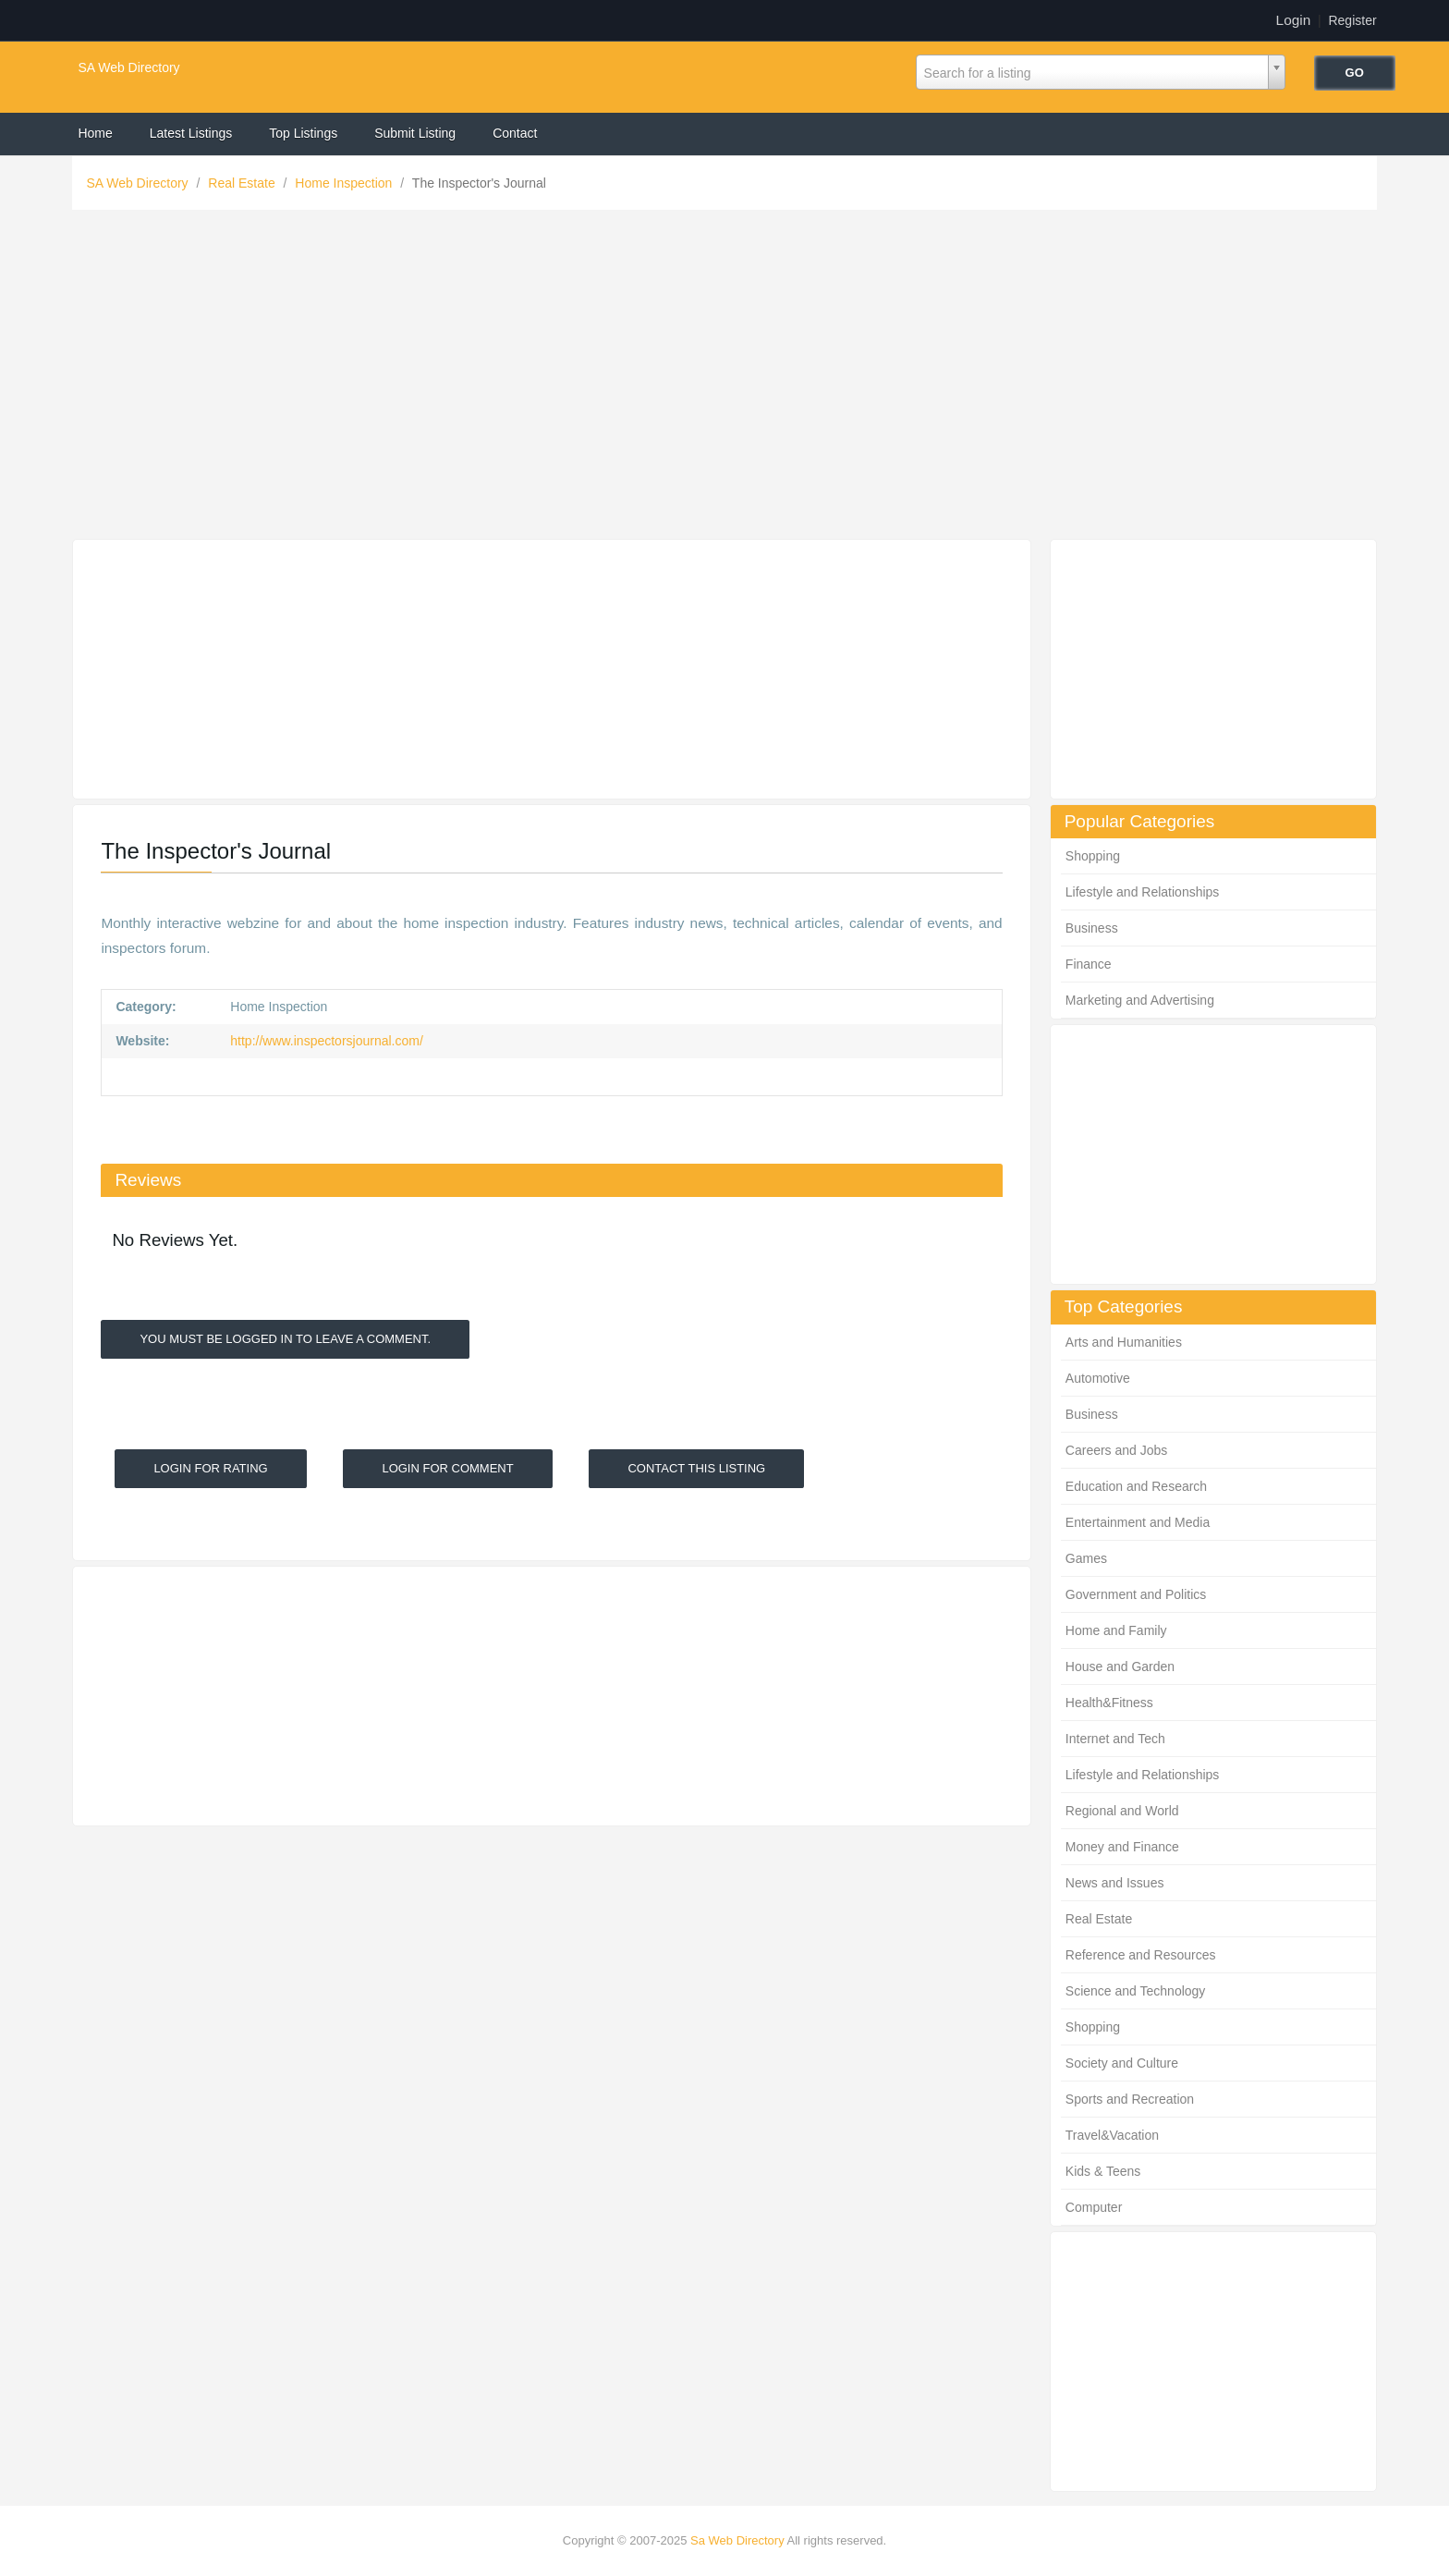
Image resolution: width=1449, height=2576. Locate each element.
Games (1086, 1558)
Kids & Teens (1102, 2171)
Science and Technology (1135, 1991)
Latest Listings (191, 133)
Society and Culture (1121, 2063)
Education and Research (1136, 1486)
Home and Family (1116, 1630)
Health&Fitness (1109, 1702)
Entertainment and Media (1137, 1522)
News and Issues (1114, 1882)
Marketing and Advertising (1139, 1000)
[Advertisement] (724, 379)
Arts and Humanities (1123, 1342)
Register (1352, 20)
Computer (1093, 2207)
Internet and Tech (1115, 1738)
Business (1091, 928)
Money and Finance (1122, 1846)
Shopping (1092, 855)
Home (95, 133)
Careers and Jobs (1116, 1450)
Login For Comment (447, 1468)
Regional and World (1122, 1810)
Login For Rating (210, 1468)
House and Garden (1120, 1666)
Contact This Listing (696, 1468)
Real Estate (243, 183)
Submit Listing (415, 133)
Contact (515, 133)
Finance (1088, 964)
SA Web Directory (128, 67)
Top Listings (303, 133)
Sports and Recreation (1129, 2099)
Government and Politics (1136, 1594)
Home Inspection (345, 183)
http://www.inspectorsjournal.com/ (324, 1040)
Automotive (1097, 1378)
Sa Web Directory (737, 2540)
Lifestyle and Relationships (1142, 892)
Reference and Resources (1140, 1954)
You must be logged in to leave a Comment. (285, 1339)
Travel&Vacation (1112, 2135)
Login (1293, 20)
